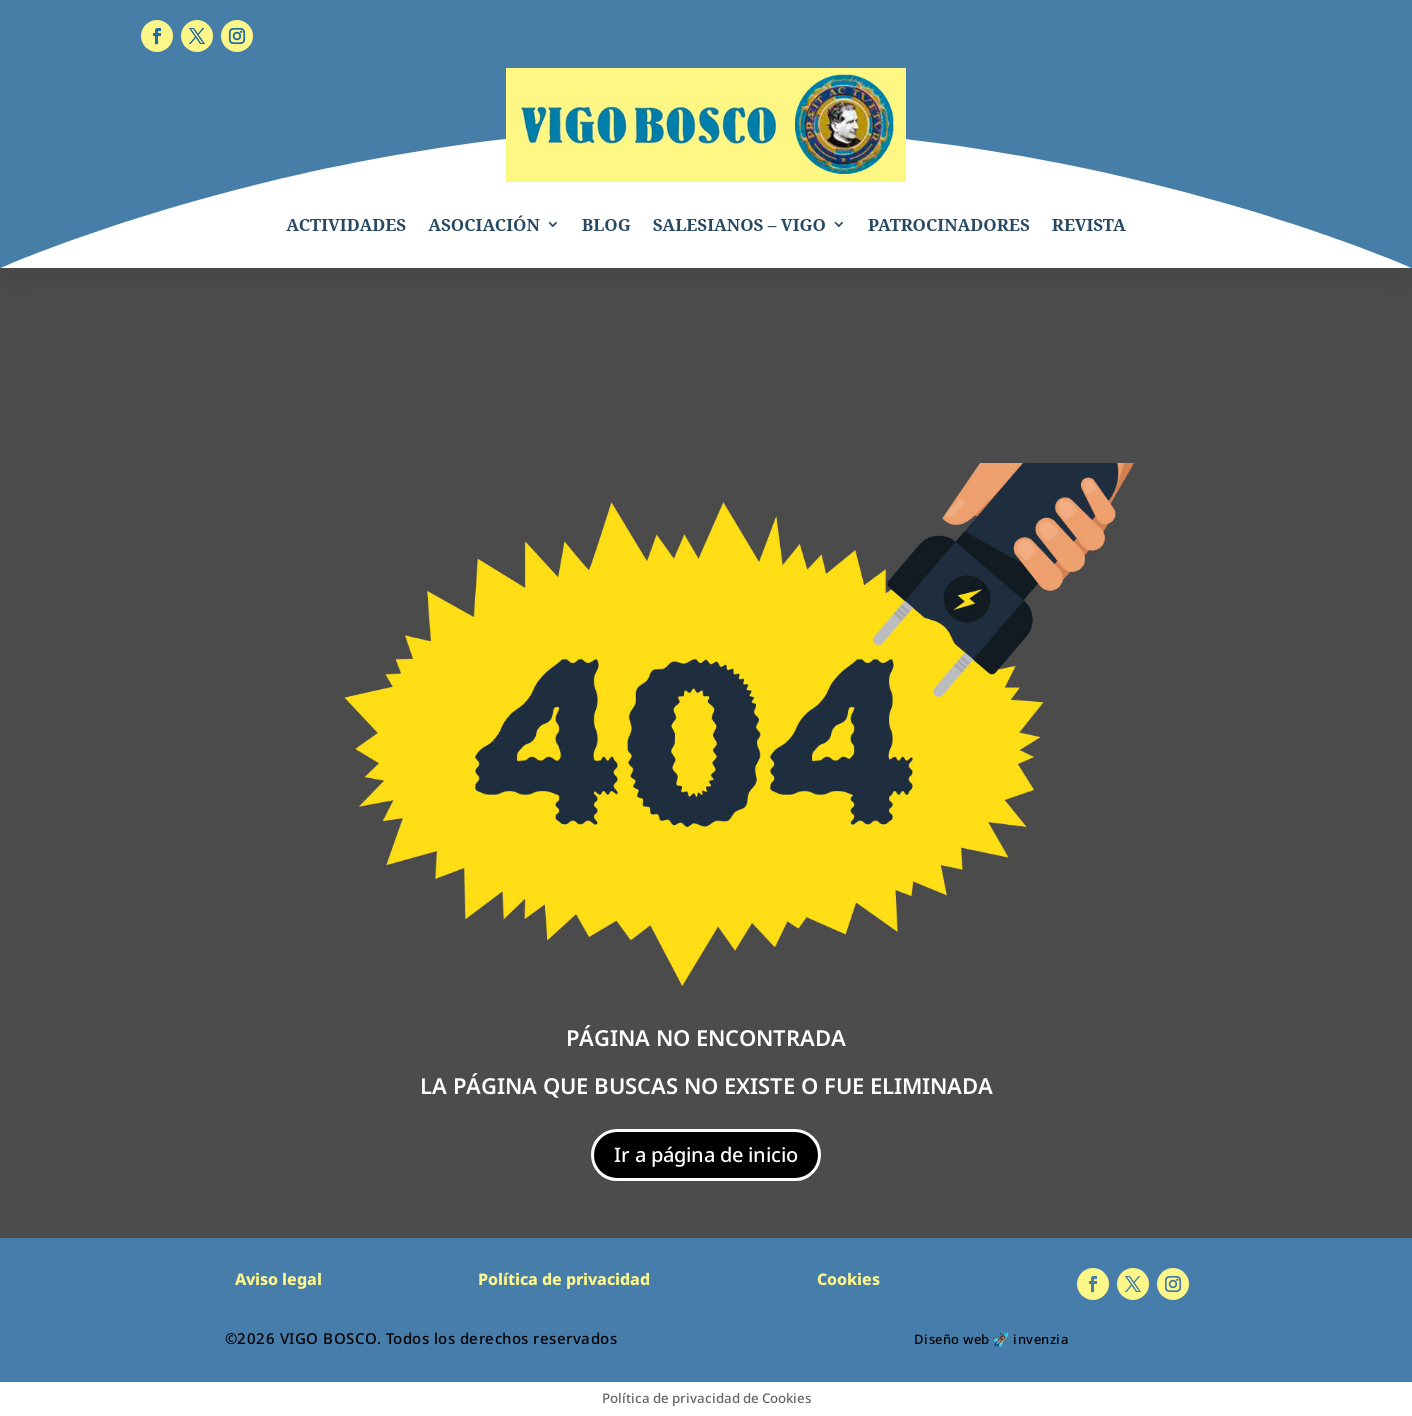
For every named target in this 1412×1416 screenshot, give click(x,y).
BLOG (606, 224)
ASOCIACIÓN (484, 224)
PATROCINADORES (949, 224)
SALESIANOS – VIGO (739, 224)
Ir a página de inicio (706, 1154)
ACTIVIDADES (346, 224)
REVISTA (1089, 224)
